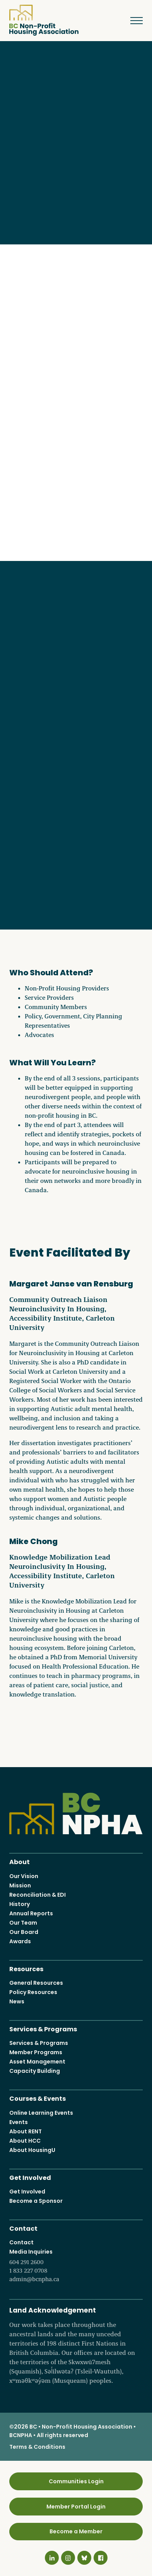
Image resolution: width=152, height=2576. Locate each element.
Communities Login (76, 2481)
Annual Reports (31, 1913)
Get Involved (30, 2177)
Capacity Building (34, 2071)
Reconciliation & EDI (37, 1895)
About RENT (25, 2131)
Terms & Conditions (37, 2447)
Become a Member (76, 2532)
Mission (20, 1885)
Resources (26, 1968)
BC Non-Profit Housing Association (44, 20)
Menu (131, 20)
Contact (23, 2227)
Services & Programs (43, 2028)
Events (18, 2122)
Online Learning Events (41, 2113)
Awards (20, 1941)
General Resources (36, 1983)
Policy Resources (33, 1992)
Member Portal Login (76, 2506)
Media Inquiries (76, 2266)
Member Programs (35, 2052)
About (19, 1861)
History (19, 1904)
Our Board (23, 1932)
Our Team (23, 1923)
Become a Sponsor (36, 2201)
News (16, 2001)
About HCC (25, 2141)
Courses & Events (37, 2098)
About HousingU (32, 2150)
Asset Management (37, 2061)
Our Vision (23, 1876)
